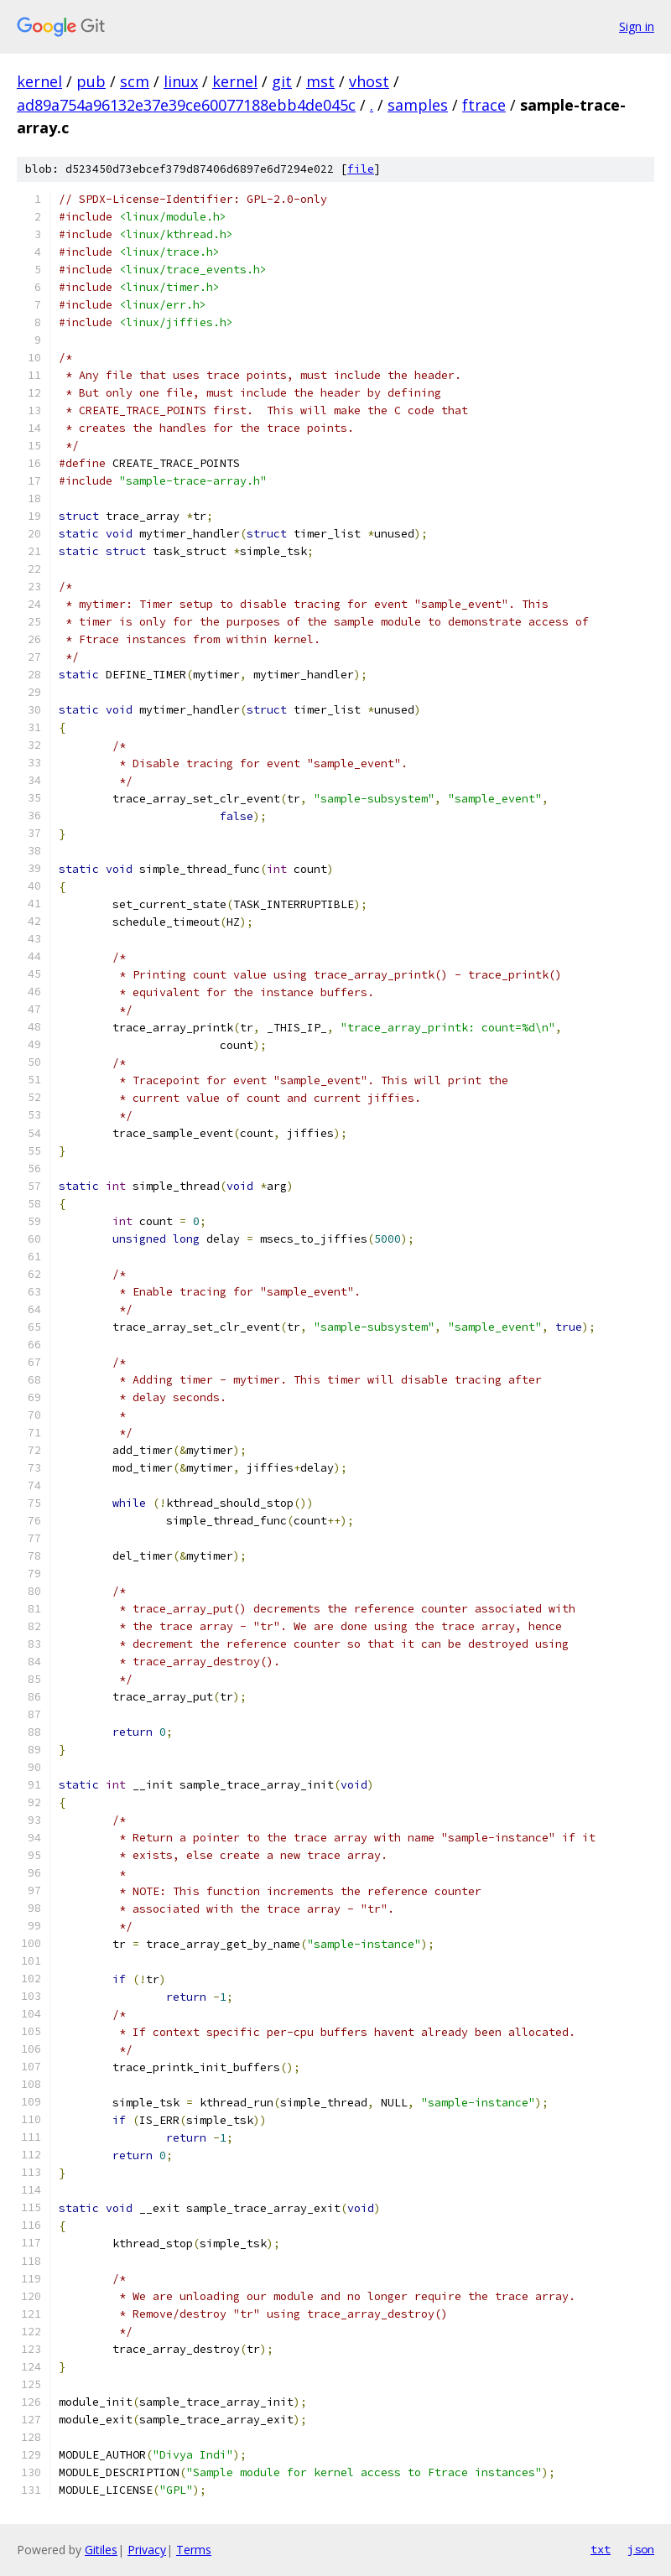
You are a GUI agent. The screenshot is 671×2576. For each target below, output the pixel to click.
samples (418, 105)
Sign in (636, 26)
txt (600, 2549)
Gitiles (101, 2550)
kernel (39, 81)
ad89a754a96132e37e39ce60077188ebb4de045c (186, 105)
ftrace (484, 105)
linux (181, 81)
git (282, 81)
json (640, 2549)
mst (320, 81)
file (360, 169)
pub (91, 81)
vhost (369, 81)
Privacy (146, 2550)
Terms (193, 2550)
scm (134, 81)
